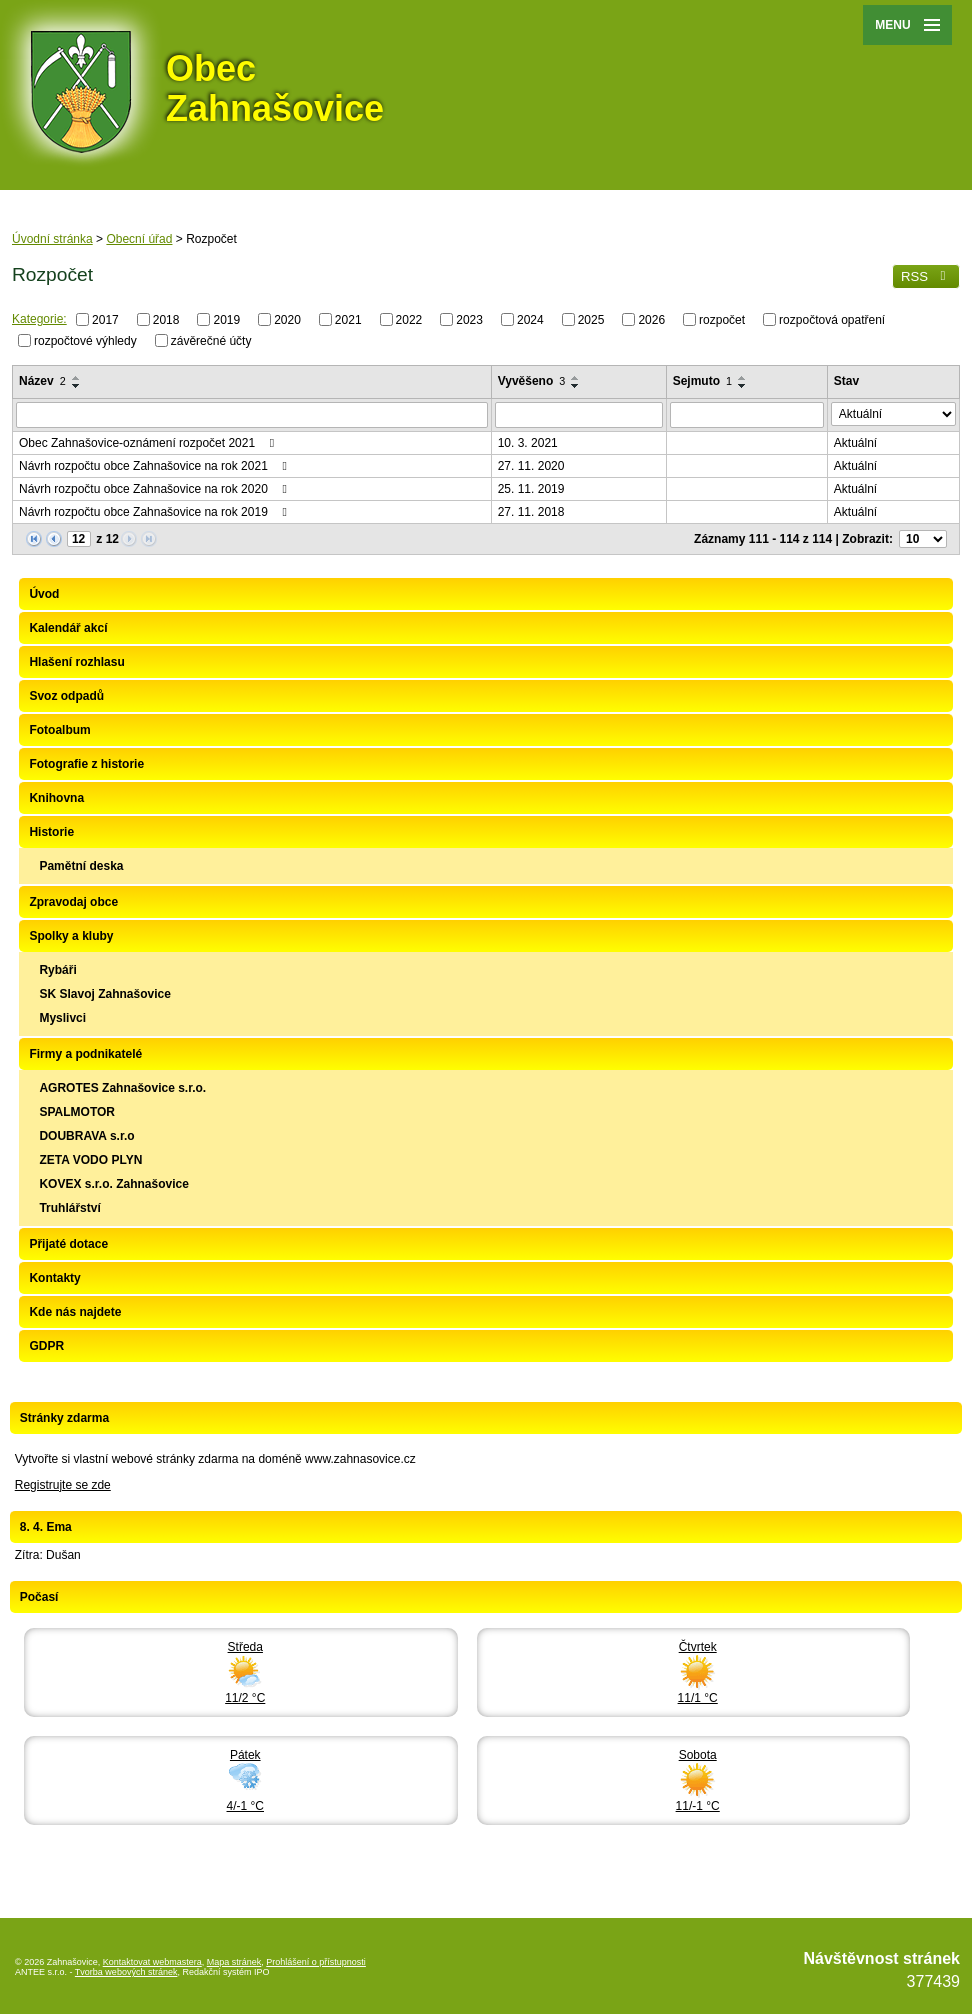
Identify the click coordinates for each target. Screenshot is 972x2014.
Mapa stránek (234, 1962)
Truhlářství (69, 1208)
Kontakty (54, 1278)
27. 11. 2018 (531, 512)
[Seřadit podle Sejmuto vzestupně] (743, 378)
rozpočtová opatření (832, 320)
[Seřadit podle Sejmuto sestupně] (743, 386)
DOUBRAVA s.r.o (86, 1136)
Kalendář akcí (68, 628)
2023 (469, 320)
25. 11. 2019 (531, 489)
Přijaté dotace (68, 1244)
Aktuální (855, 443)
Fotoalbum (59, 730)
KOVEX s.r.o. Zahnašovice (113, 1184)
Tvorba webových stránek (126, 1972)
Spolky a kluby (71, 936)
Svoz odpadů (66, 696)
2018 (166, 320)
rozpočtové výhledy (85, 340)
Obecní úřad (139, 239)
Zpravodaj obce (73, 902)
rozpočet (722, 320)
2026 (651, 320)
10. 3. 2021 (528, 443)
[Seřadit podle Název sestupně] (77, 386)
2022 (409, 320)
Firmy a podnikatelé (85, 1054)
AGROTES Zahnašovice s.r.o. (122, 1088)
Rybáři (57, 970)
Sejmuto (702, 381)
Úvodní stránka (52, 239)
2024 (530, 320)
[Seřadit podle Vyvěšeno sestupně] (576, 386)
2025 (591, 320)
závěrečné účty (211, 340)
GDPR (46, 1346)
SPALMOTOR (77, 1112)
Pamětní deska (81, 866)
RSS (926, 276)
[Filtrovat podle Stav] (893, 414)
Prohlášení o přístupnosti (316, 1962)
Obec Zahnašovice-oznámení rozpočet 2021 (149, 443)
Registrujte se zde (63, 1485)
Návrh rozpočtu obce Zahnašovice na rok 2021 (155, 466)
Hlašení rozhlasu (76, 662)
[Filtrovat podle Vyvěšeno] (579, 415)
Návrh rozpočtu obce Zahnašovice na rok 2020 (155, 489)
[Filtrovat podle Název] (252, 415)
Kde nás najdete (75, 1312)
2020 (287, 320)
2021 (348, 320)
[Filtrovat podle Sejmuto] (747, 415)
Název (42, 381)
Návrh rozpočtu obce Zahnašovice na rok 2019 (155, 512)
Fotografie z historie (86, 764)
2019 (226, 320)
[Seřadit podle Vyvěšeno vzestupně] (576, 378)
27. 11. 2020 (531, 466)
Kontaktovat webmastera (152, 1962)
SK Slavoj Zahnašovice (104, 994)
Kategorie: (39, 319)
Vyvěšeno (532, 381)
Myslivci (62, 1018)
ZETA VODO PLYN (90, 1160)
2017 (105, 320)
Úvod (44, 594)
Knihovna (56, 798)
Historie (51, 832)
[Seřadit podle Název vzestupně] (77, 378)
